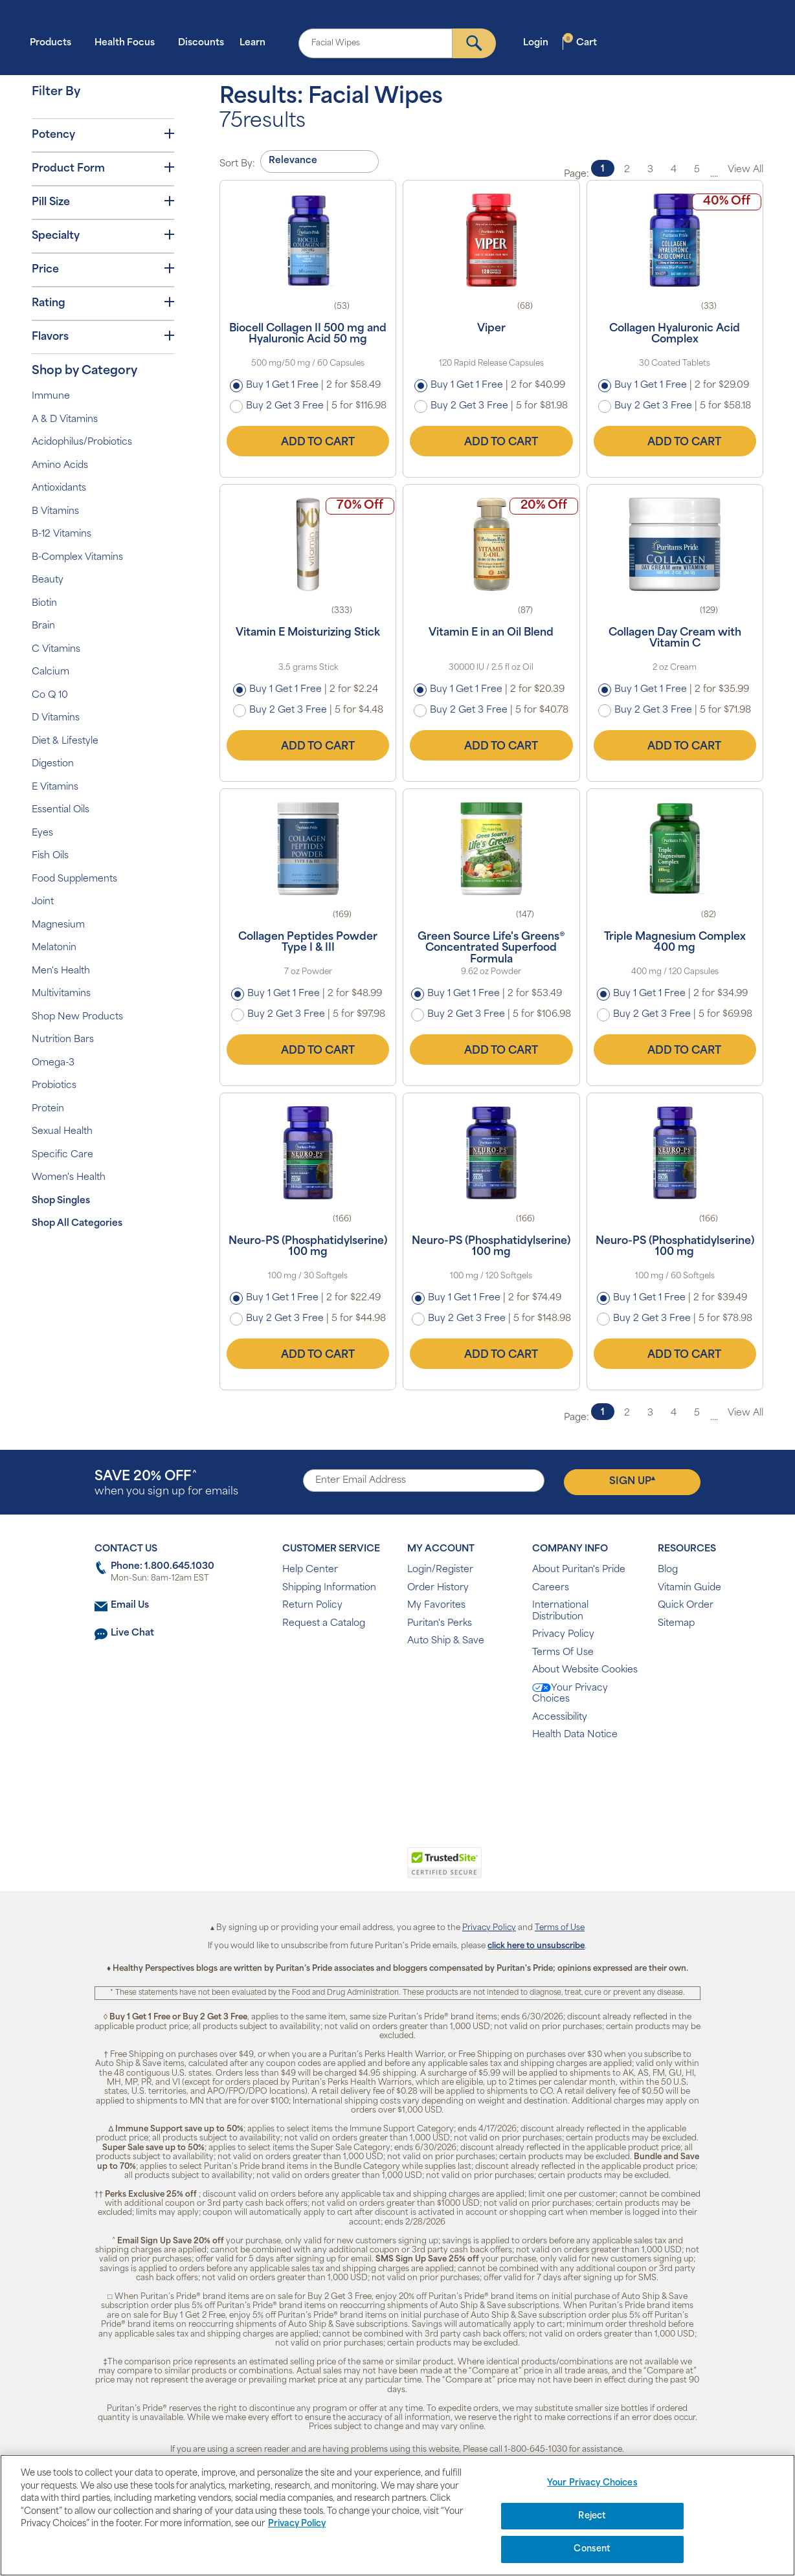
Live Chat (132, 1633)
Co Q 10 (50, 695)
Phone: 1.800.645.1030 (162, 1566)
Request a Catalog (323, 1623)
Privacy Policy (563, 1634)
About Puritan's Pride (578, 1570)
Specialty (103, 235)
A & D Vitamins (65, 420)
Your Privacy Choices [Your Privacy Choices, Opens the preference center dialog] (592, 2483)
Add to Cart (308, 441)
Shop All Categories (77, 1223)
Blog (668, 1570)
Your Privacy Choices (570, 1694)
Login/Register (440, 1570)
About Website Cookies (585, 1670)
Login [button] (539, 42)
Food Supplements (74, 879)
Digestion (53, 764)
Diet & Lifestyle (65, 741)
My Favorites (436, 1605)
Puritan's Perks (439, 1623)
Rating (103, 303)
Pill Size (103, 202)
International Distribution (560, 1611)
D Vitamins (56, 718)
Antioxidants (59, 488)
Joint (43, 902)
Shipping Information (329, 1588)
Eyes (42, 833)
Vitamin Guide (689, 1588)
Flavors (103, 336)
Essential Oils (60, 810)
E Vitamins (55, 787)
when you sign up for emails (166, 1484)
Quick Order (685, 1605)
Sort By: (237, 164)
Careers (550, 1588)
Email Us (130, 1605)
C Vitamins (56, 649)
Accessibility (559, 1717)
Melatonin (54, 948)
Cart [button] (580, 42)
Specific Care (62, 1155)
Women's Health (69, 1178)
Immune (51, 396)
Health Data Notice (575, 1735)
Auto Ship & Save (445, 1641)
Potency (103, 134)
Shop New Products (77, 1017)
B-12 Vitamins (61, 534)
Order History (438, 1588)
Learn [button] (256, 42)
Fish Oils (50, 856)
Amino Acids (60, 466)
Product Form (103, 168)
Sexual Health (62, 1132)
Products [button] (54, 42)
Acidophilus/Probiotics (82, 442)
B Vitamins (55, 511)
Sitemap (676, 1623)
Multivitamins (61, 994)
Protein (48, 1109)
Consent (592, 2549)
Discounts (201, 43)
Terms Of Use (563, 1653)
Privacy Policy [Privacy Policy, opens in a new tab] (297, 2524)
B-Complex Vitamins (77, 557)
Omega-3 (53, 1063)
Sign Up (632, 1481)
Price (103, 269)
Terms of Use (560, 1928)
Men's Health (61, 971)
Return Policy (312, 1605)
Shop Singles (61, 1201)
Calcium (50, 672)
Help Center (310, 1570)
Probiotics (54, 1086)
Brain (43, 626)
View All (745, 170)
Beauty (47, 580)
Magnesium (58, 925)
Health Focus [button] (128, 42)
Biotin (44, 603)
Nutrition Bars (63, 1040)
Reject (592, 2516)
